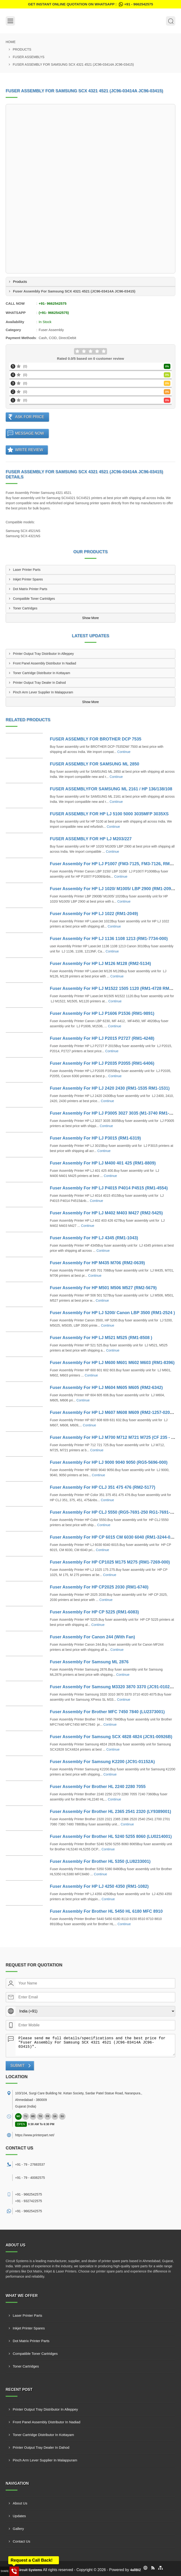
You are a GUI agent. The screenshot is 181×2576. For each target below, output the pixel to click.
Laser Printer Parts (27, 570)
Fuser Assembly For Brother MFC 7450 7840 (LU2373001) (107, 1711)
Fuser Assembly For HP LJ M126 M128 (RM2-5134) (100, 963)
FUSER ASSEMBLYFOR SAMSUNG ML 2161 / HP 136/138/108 (111, 789)
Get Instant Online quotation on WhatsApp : (90, 4)
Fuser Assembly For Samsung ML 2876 (89, 1662)
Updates (19, 2516)
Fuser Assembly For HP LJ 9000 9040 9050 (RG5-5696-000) (109, 1462)
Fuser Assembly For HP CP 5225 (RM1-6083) (94, 1612)
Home (11, 42)
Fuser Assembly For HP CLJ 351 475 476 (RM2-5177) (102, 1487)
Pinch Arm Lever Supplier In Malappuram (43, 692)
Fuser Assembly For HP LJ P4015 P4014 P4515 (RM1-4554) (109, 1188)
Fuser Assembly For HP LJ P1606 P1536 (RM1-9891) (102, 1013)
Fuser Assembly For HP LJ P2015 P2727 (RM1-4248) (102, 1038)
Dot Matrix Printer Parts (30, 589)
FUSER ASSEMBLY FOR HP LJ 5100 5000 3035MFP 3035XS (109, 814)
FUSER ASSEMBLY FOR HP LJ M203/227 (91, 838)
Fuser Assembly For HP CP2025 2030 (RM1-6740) (99, 1587)
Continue (124, 752)
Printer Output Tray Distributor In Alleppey (43, 654)
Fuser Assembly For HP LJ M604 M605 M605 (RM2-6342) (106, 1387)
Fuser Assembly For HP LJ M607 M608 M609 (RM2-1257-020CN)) (114, 1412)
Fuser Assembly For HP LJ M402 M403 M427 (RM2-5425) (106, 1213)
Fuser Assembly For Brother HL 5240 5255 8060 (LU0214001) (111, 1836)
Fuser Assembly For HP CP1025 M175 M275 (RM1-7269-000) (110, 1562)
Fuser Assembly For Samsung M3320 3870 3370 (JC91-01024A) (113, 1686)
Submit (17, 2066)
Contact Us (21, 2541)
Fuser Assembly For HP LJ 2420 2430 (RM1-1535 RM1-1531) (110, 1088)
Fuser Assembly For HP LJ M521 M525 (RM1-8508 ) (101, 1337)
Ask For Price (29, 417)
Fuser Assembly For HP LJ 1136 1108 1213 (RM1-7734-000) (109, 938)
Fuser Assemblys (28, 57)
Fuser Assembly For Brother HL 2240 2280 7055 (98, 1786)
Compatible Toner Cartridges (34, 598)
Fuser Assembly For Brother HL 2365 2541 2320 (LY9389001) (110, 1811)
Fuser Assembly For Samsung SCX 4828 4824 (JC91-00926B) (111, 1736)
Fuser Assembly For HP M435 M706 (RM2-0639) (97, 1262)
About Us (20, 2503)
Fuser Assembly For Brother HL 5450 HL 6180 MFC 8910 (106, 1911)
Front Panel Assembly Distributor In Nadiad (44, 663)
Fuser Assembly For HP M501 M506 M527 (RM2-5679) (103, 1287)
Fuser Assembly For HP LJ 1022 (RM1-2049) (94, 913)
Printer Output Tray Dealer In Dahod (39, 682)
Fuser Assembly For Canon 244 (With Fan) (92, 1637)
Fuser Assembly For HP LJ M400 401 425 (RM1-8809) (103, 1163)
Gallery (18, 2529)
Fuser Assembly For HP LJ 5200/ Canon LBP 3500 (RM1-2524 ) (112, 1312)
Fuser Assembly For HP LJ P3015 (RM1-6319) (95, 1138)
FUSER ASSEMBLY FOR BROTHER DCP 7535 (95, 739)
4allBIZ (135, 2570)
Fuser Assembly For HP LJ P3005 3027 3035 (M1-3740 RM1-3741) (115, 1113)
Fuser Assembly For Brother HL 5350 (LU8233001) (100, 1861)
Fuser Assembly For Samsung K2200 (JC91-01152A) (102, 1761)
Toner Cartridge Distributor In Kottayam (41, 673)
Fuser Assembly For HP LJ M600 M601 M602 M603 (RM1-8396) (112, 1362)
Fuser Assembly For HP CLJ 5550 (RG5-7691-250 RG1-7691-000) (114, 1512)
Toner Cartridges (25, 608)
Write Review (29, 450)
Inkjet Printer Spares (28, 579)
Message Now (29, 433)
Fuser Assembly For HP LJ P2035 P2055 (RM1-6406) (102, 1063)
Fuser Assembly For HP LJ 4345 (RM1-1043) (94, 1238)
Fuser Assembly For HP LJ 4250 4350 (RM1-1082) (99, 1886)
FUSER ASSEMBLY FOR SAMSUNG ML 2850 (94, 764)
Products (22, 49)
